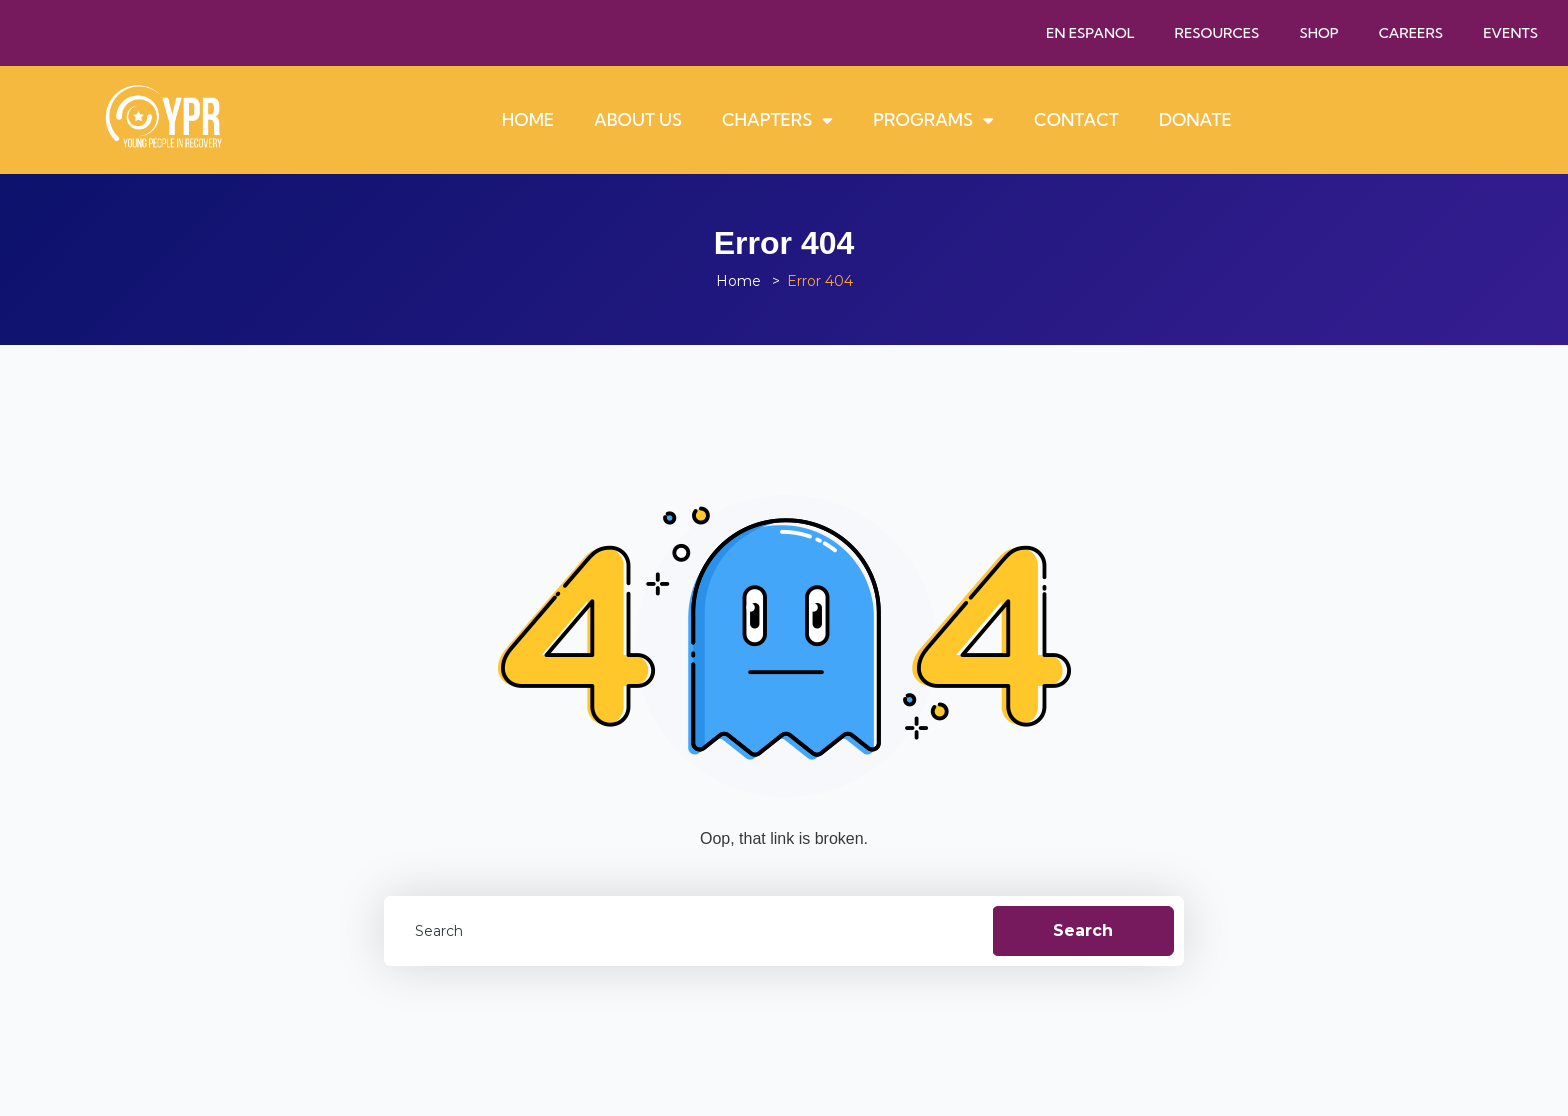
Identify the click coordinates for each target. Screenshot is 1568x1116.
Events (1510, 33)
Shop (1318, 33)
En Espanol (1090, 33)
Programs (933, 120)
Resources (1217, 33)
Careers (1411, 33)
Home (528, 119)
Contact (1076, 119)
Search (1083, 930)
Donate (1195, 119)
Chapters (777, 120)
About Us (638, 119)
